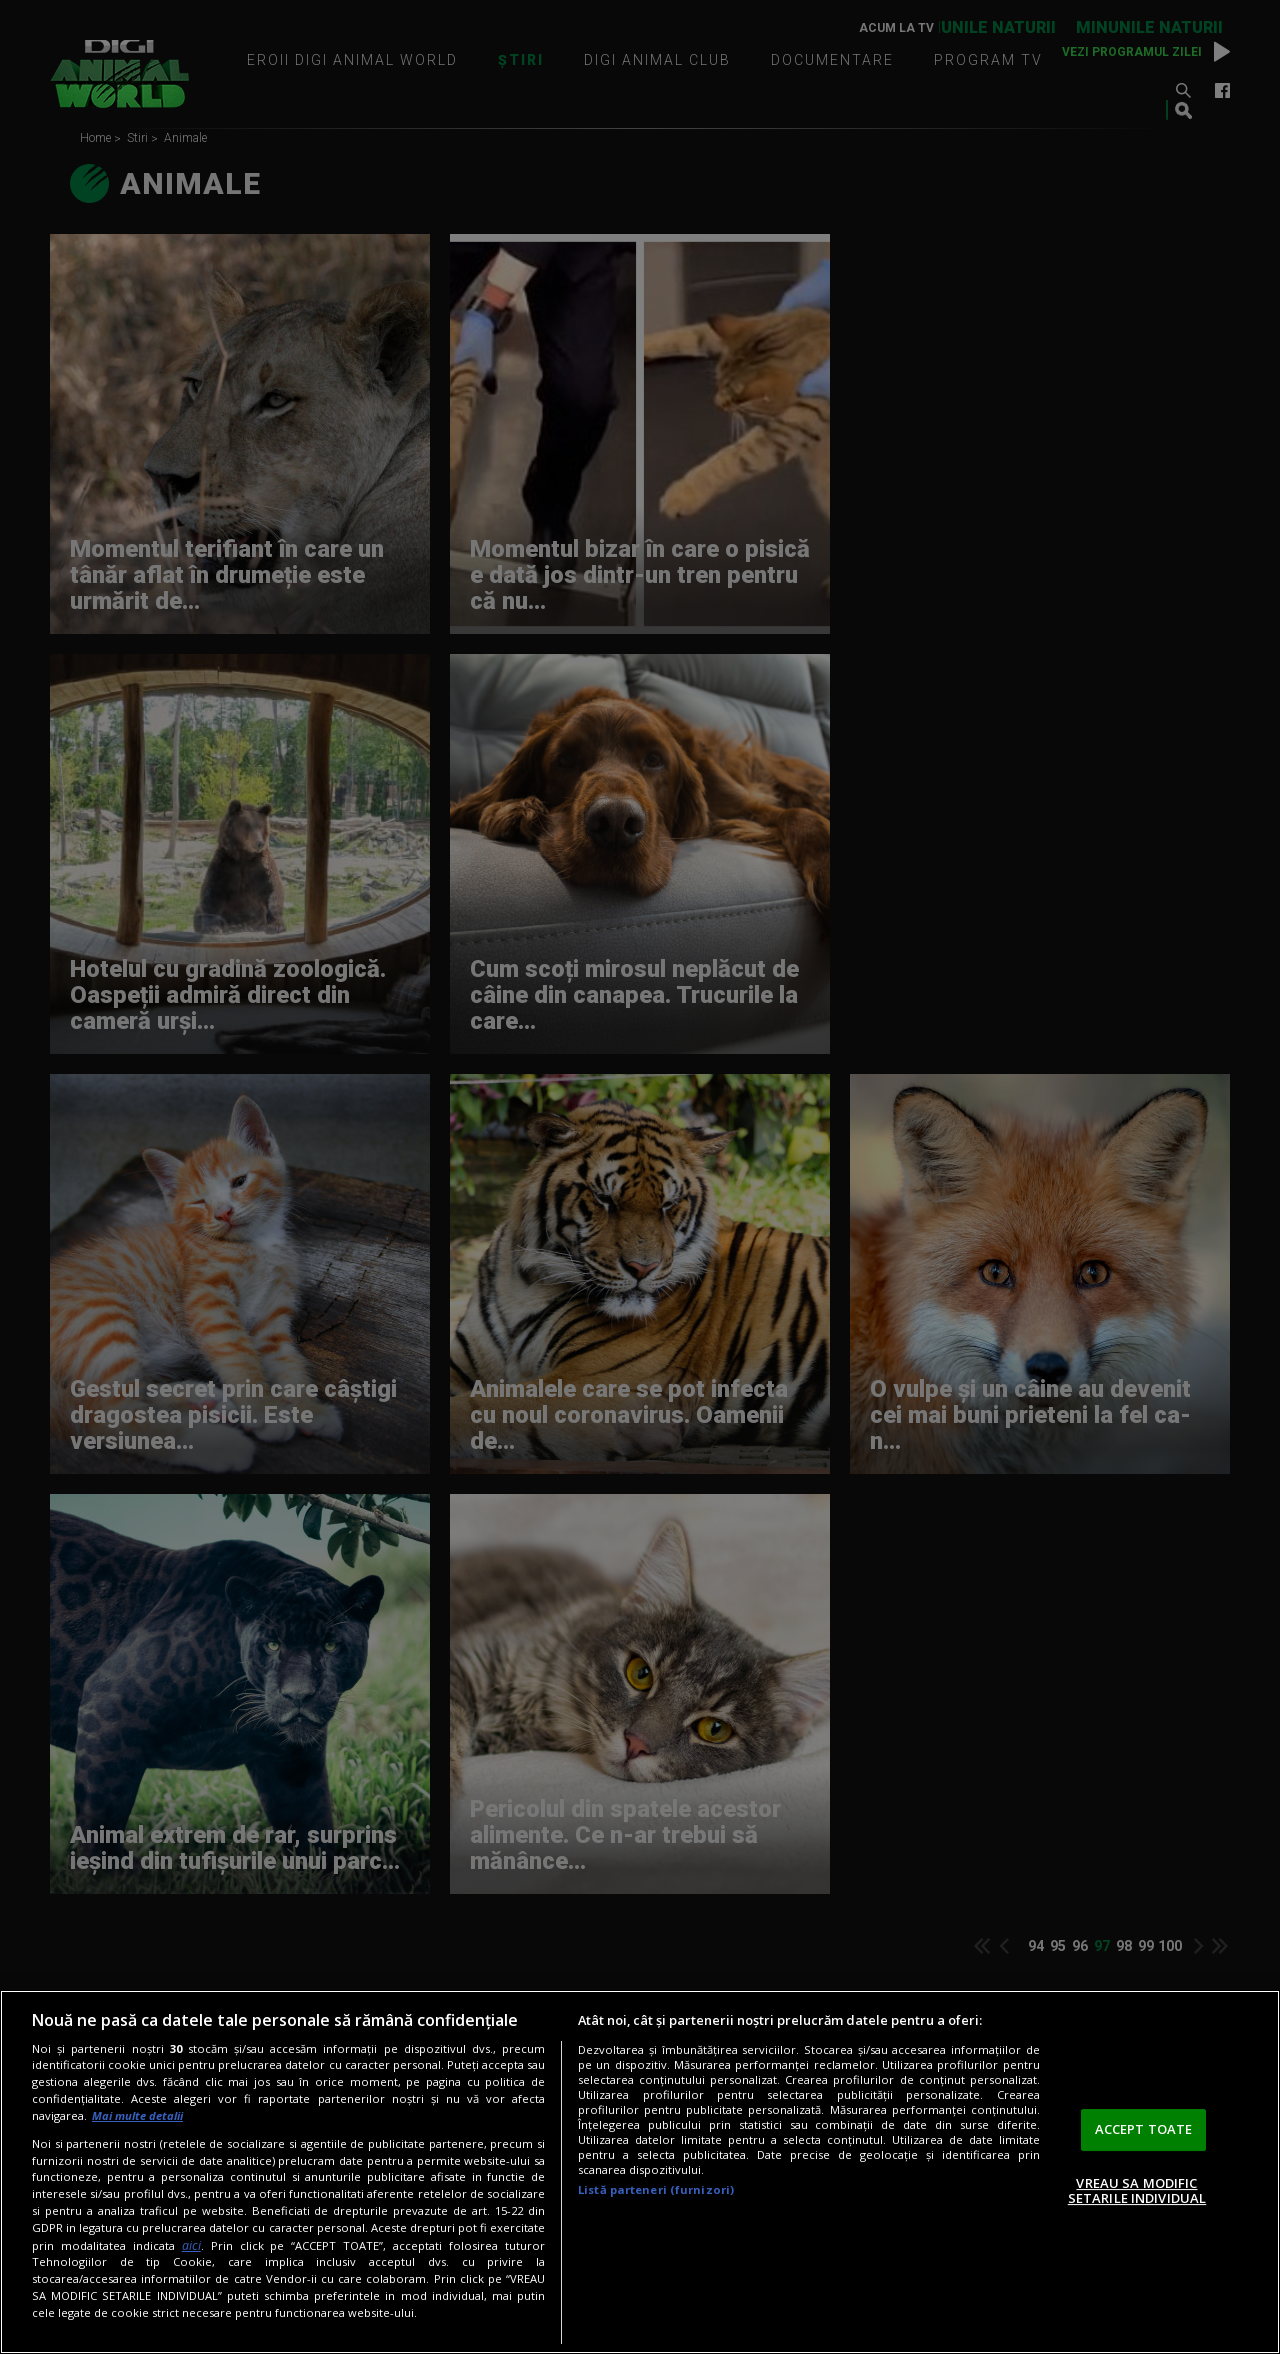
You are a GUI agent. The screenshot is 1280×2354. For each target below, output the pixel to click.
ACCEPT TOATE (1144, 2129)
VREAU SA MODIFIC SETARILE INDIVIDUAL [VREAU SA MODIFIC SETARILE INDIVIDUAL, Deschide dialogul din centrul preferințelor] (1137, 2191)
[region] (640, 2172)
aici (191, 2245)
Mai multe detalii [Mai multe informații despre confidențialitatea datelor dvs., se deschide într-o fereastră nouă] (137, 2115)
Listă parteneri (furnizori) (656, 2189)
